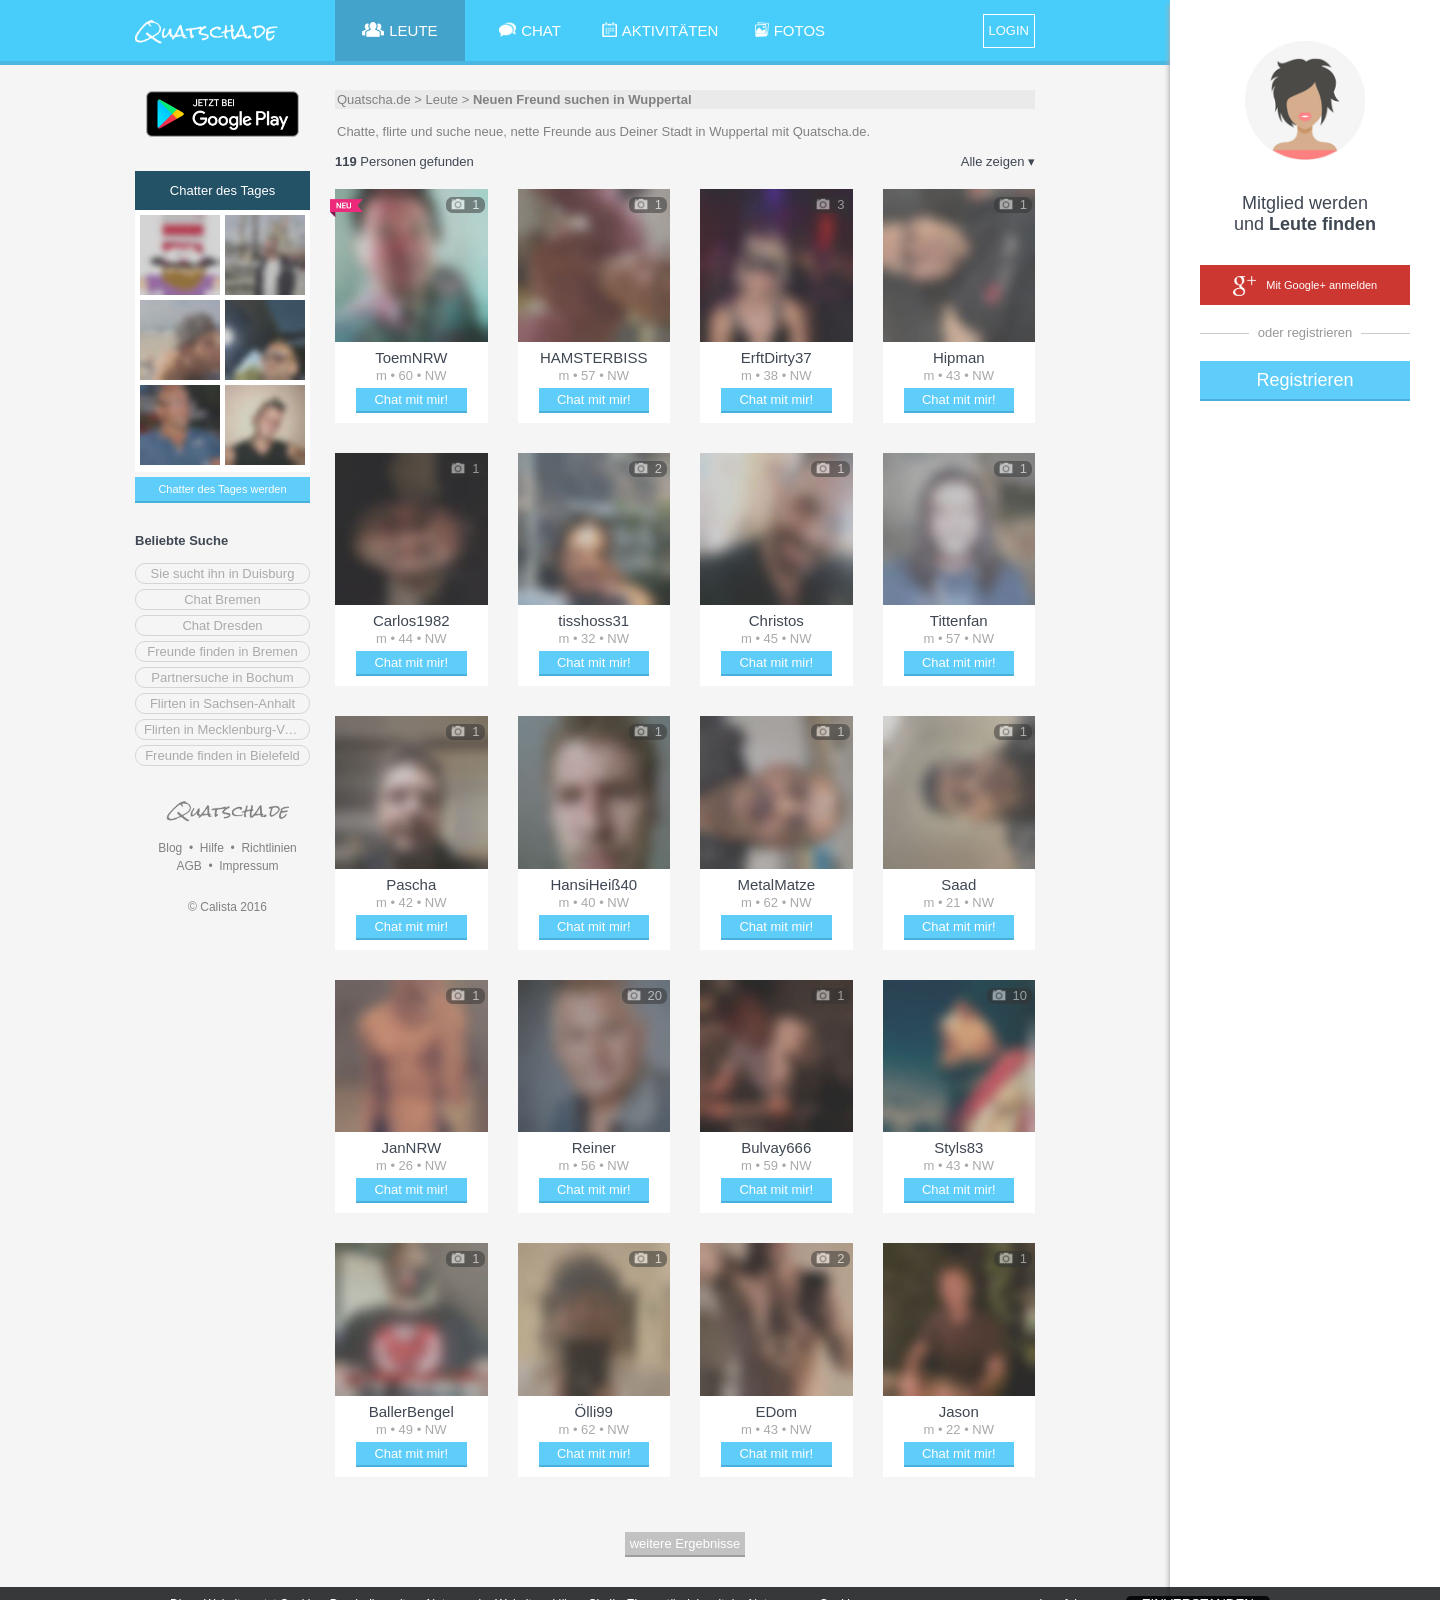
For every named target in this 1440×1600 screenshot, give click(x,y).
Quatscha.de (374, 99)
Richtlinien (268, 848)
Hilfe (212, 848)
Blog (170, 848)
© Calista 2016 (227, 907)
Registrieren (1304, 380)
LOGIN (1009, 30)
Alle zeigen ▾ (998, 161)
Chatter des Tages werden (222, 489)
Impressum (248, 866)
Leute (442, 99)
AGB (188, 866)
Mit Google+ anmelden (1305, 286)
